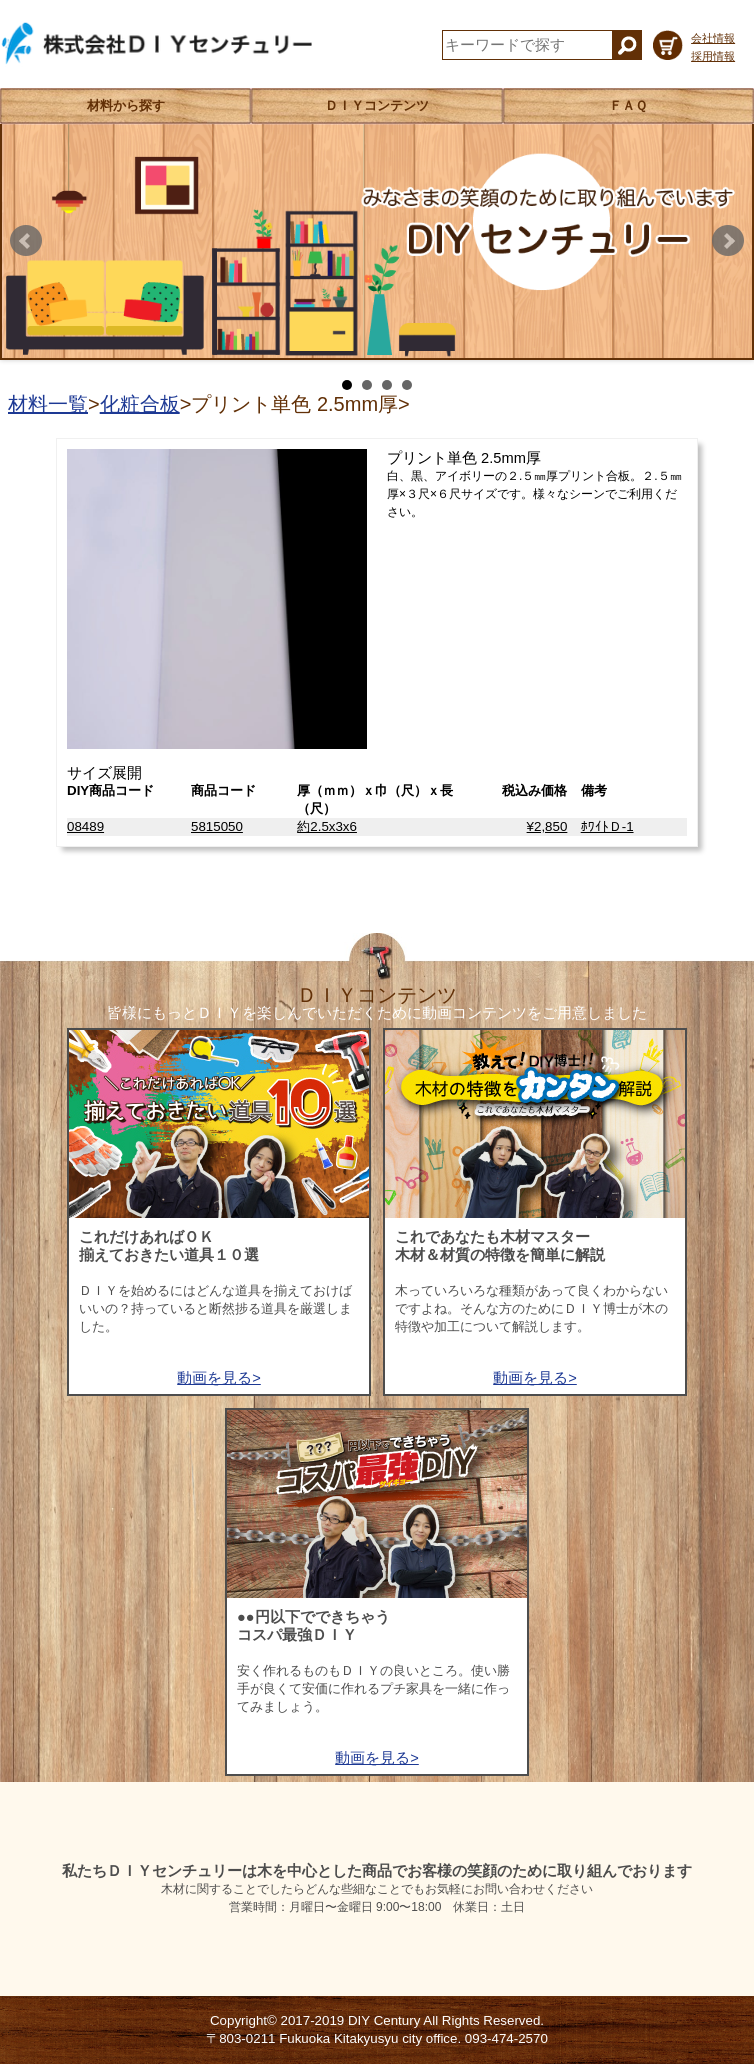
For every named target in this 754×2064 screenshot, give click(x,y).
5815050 (217, 826)
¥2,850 (547, 826)
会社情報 (713, 38)
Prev (26, 241)
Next (728, 241)
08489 (85, 826)
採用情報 (713, 56)
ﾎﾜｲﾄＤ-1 (607, 826)
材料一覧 (48, 404)
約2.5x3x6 (327, 826)
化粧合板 (140, 404)
